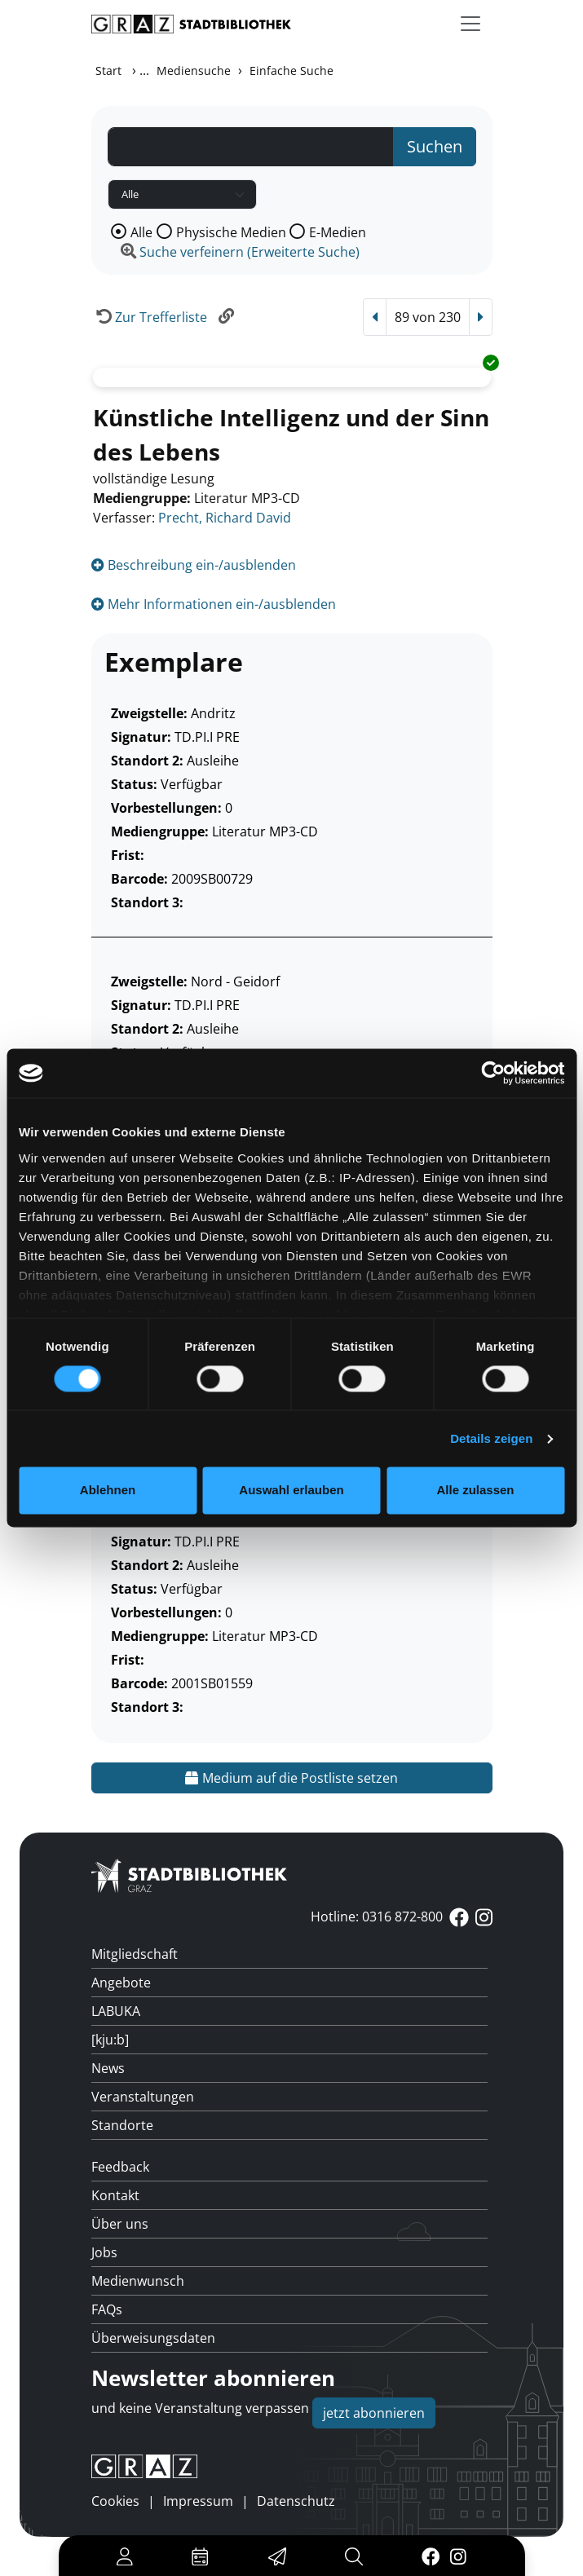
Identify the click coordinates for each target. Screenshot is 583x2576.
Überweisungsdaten (153, 2338)
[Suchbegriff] (251, 146)
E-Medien (337, 232)
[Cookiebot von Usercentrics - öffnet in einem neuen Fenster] (493, 1073)
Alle (141, 232)
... (144, 70)
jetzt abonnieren (374, 2413)
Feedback (120, 2167)
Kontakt (115, 2195)
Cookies (115, 2501)
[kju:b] (110, 2040)
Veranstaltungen (142, 2097)
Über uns (119, 2224)
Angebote (121, 1983)
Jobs (104, 2252)
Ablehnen (107, 1491)
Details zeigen (491, 1438)
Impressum (198, 2501)
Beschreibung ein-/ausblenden (193, 565)
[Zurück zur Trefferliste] (149, 317)
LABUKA (115, 2011)
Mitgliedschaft (134, 1954)
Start (108, 70)
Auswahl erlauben (291, 1491)
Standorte (122, 2125)
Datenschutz (296, 2501)
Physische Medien (231, 232)
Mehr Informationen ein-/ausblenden (213, 604)
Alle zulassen (475, 1491)
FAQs (106, 2309)
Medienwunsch (137, 2281)
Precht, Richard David (224, 518)
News (108, 2068)
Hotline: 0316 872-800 (377, 1916)
